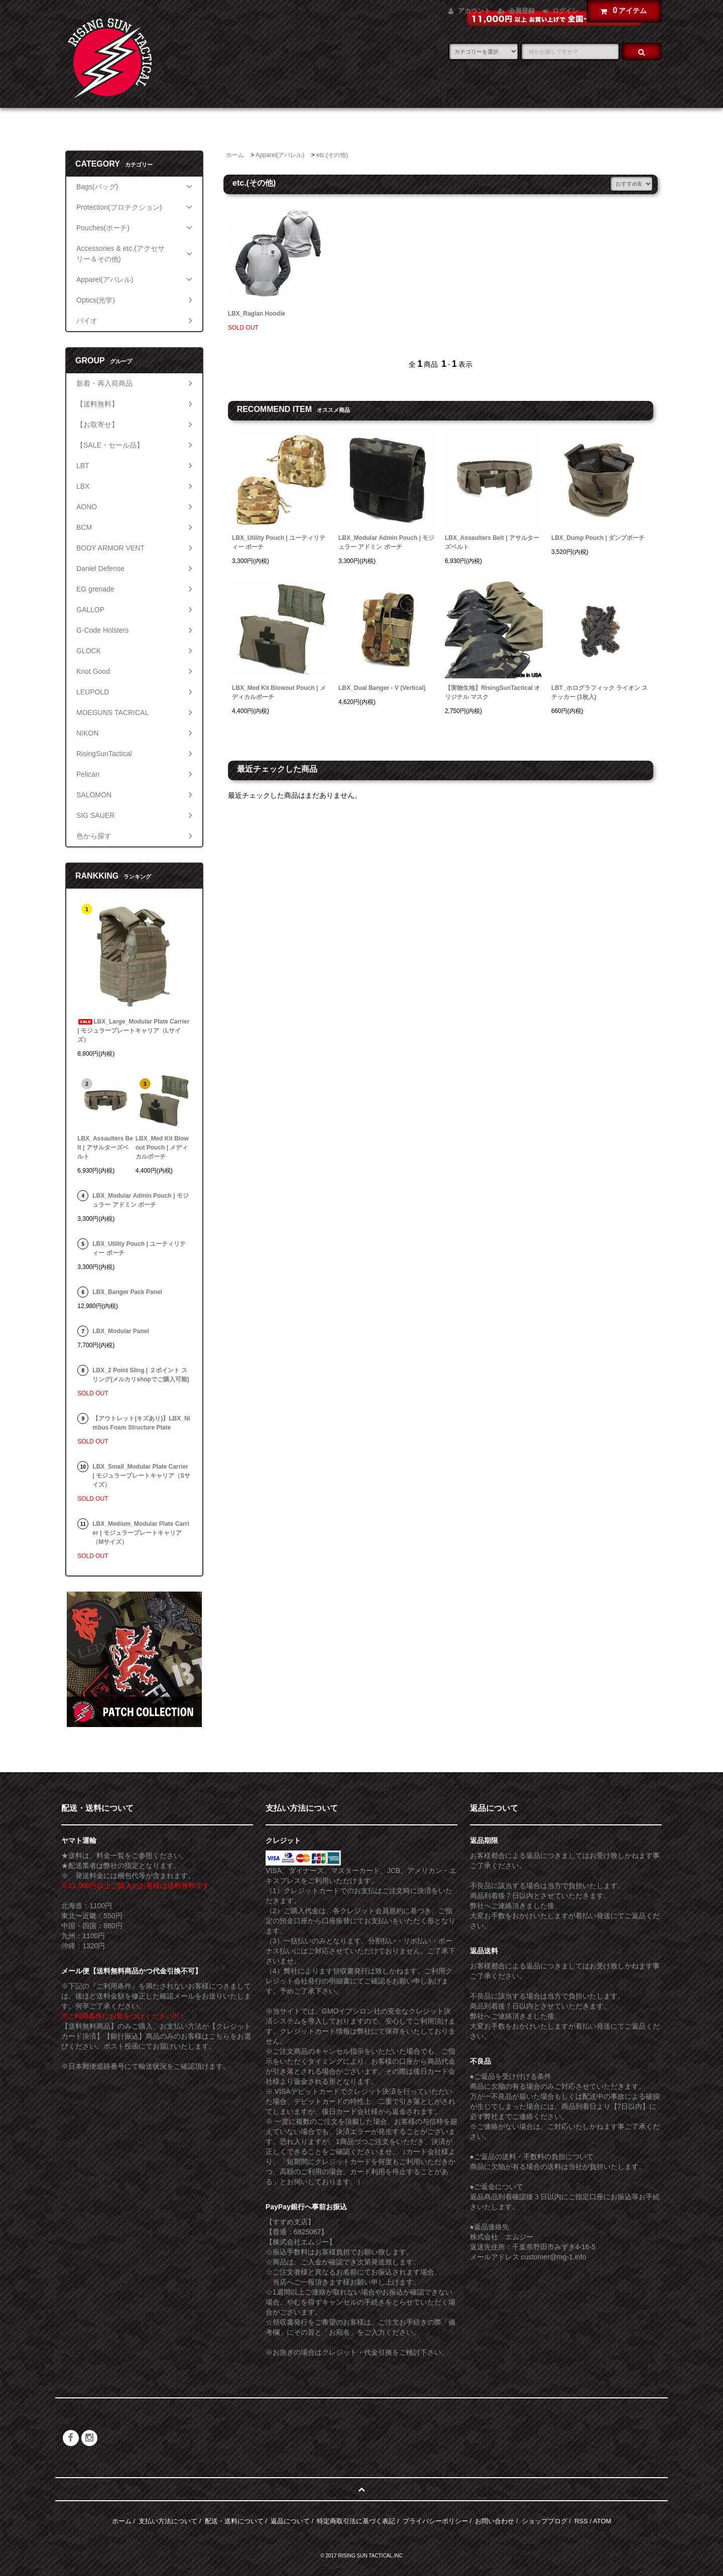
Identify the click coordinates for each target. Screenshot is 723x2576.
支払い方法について (168, 2521)
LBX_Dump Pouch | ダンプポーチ (598, 537)
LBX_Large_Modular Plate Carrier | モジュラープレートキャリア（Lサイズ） (133, 1030)
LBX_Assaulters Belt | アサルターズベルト (492, 542)
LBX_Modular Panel (120, 1331)
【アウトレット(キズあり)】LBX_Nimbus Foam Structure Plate (141, 1423)
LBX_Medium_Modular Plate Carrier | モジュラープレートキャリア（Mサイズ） (140, 1532)
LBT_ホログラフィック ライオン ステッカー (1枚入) (599, 692)
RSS (581, 2521)
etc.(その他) (332, 155)
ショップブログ (544, 2521)
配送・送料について (234, 2521)
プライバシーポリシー (435, 2521)
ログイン (565, 11)
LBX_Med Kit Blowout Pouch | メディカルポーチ (278, 692)
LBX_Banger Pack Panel (127, 1292)
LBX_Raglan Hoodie (257, 313)
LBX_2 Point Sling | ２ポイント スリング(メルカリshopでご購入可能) (140, 1375)
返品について (290, 2521)
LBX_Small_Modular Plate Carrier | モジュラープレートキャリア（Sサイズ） (141, 1475)
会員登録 (522, 11)
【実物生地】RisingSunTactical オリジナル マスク (492, 692)
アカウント (474, 11)
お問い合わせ (494, 2521)
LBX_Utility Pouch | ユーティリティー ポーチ (278, 542)
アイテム (621, 10)
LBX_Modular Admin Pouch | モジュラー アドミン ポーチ (386, 542)
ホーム (235, 155)
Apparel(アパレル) (280, 155)
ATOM (602, 2521)
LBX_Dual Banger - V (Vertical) (382, 687)
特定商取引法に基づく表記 (356, 2521)
